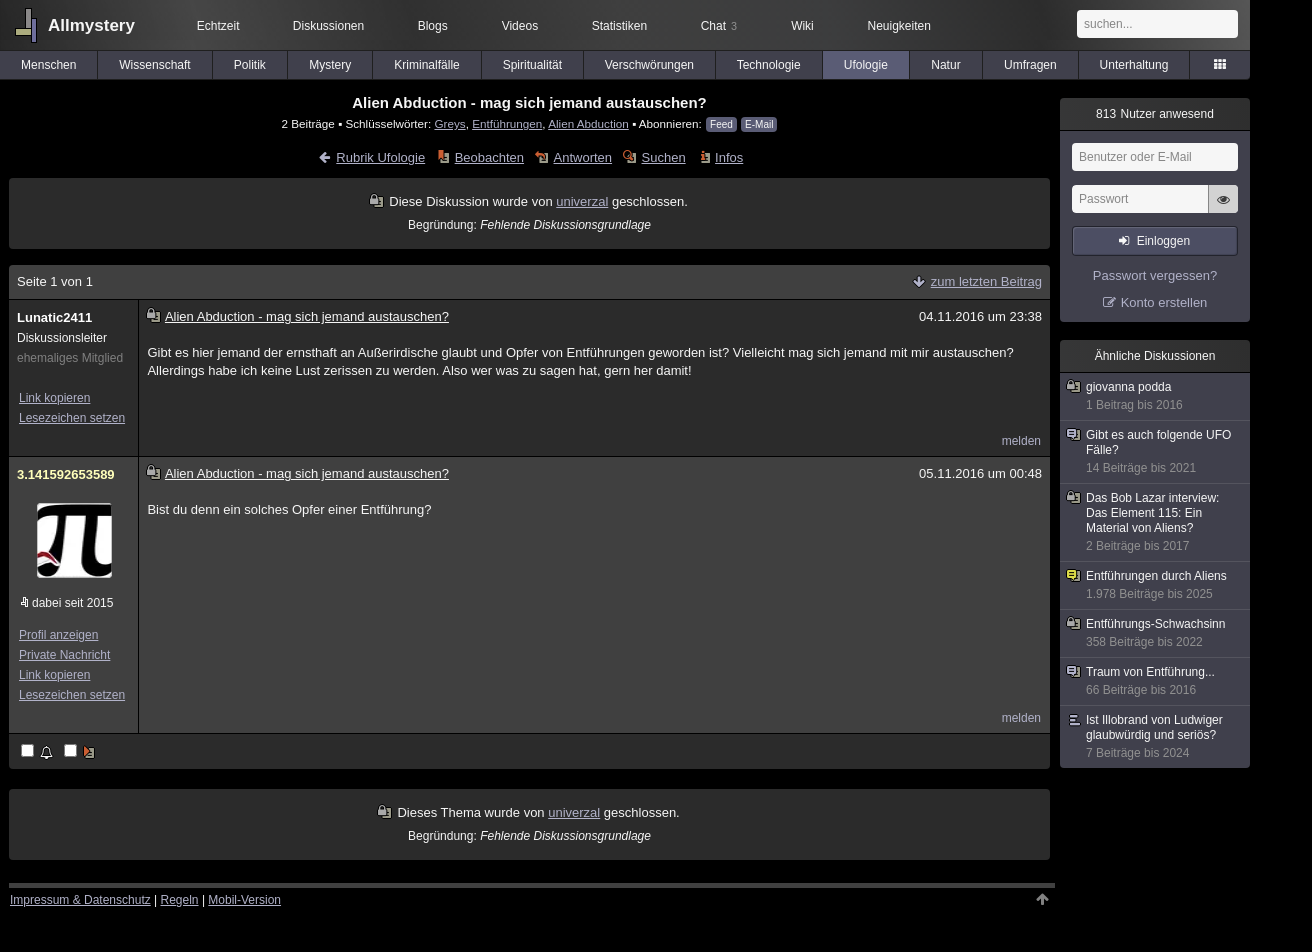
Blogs (433, 26)
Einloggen (1163, 241)
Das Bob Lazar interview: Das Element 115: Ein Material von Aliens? (1156, 522)
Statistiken (619, 26)
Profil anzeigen (58, 635)
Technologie (769, 65)
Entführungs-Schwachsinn (1156, 633)
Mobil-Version (244, 900)
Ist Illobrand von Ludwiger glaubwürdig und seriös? (1156, 737)
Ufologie (866, 65)
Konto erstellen (1164, 302)
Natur (945, 65)
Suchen (664, 157)
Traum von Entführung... (1156, 681)
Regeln (180, 900)
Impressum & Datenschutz (80, 900)
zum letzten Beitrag (986, 281)
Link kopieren (54, 398)
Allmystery (91, 25)
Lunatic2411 (54, 317)
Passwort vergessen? (1155, 275)
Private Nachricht (64, 655)
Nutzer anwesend (1155, 114)
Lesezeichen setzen (72, 418)
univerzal (582, 201)
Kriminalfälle (426, 65)
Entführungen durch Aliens (1156, 585)
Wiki (802, 26)
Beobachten (489, 157)
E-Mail (759, 124)
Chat (719, 26)
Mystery (330, 65)
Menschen (48, 65)
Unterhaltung (1134, 65)
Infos (729, 157)
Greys (449, 123)
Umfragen (1030, 65)
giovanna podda (1156, 396)
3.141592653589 (66, 474)
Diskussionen (328, 26)
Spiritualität (532, 65)
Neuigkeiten (899, 26)
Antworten (583, 157)
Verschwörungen (649, 65)
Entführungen (507, 123)
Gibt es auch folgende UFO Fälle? (1156, 452)
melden (1021, 441)
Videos (520, 26)
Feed (721, 124)
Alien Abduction (588, 123)
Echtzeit (218, 26)
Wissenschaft (154, 65)
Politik (250, 65)
